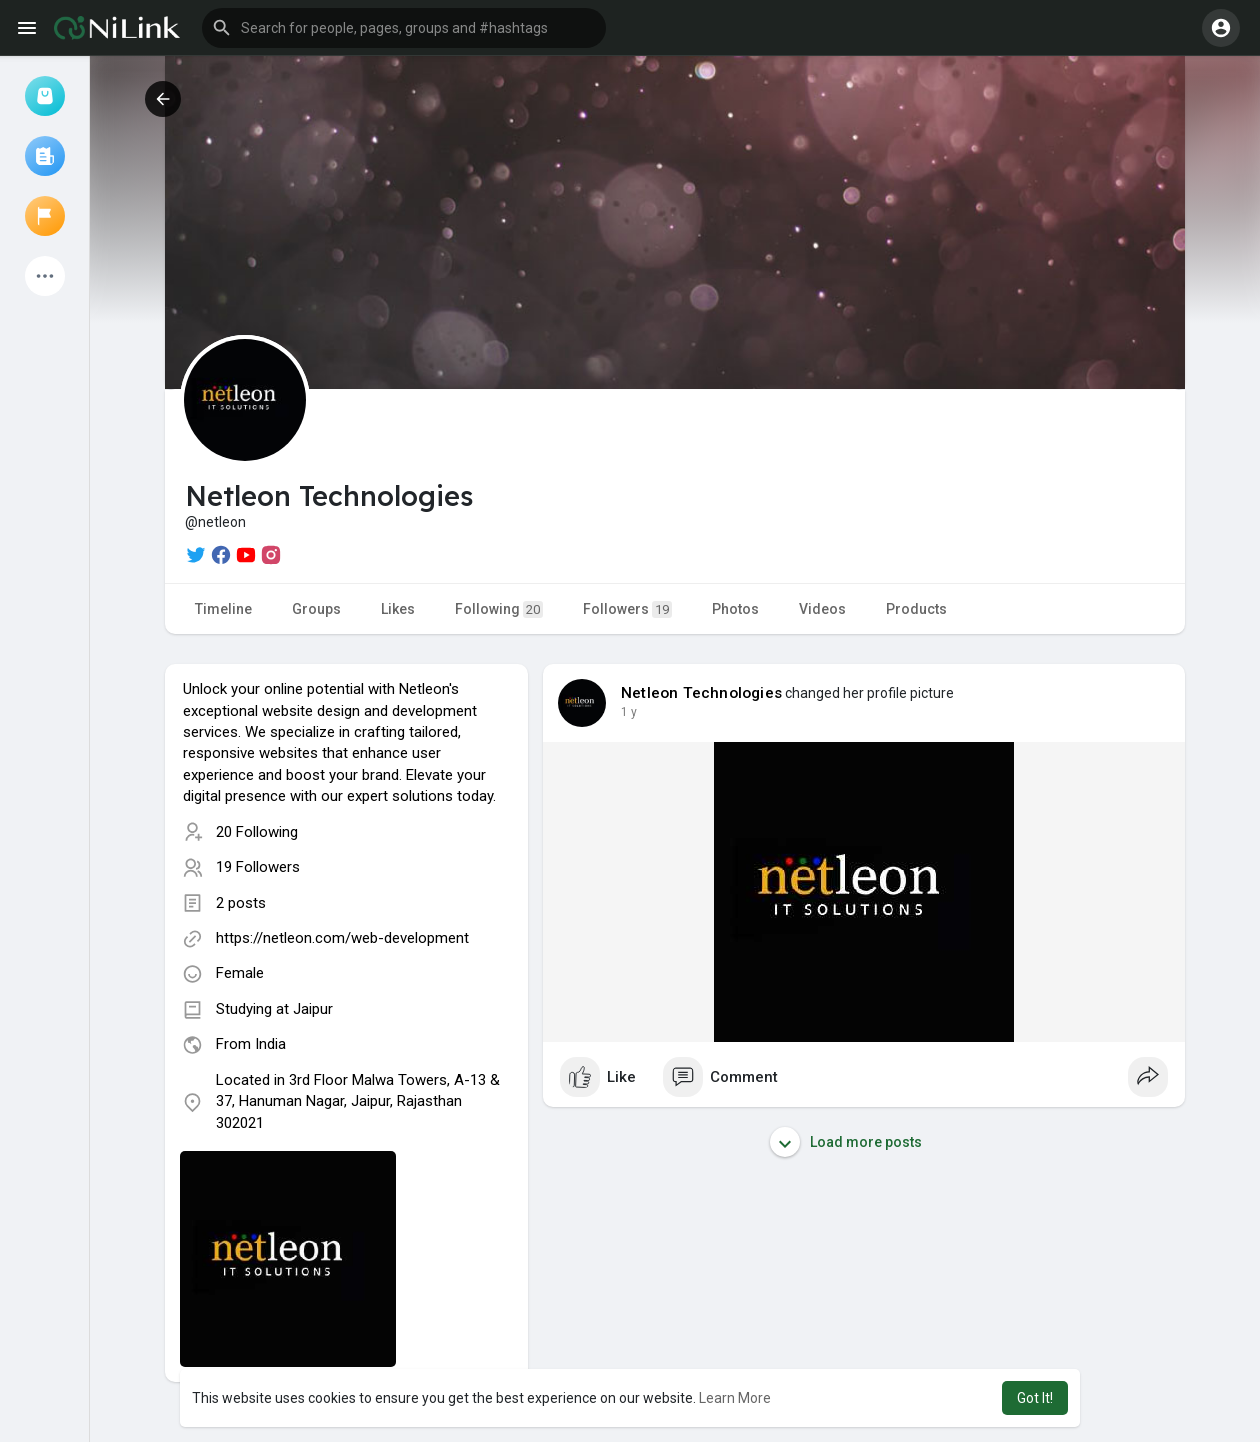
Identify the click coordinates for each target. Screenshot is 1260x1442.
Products (916, 609)
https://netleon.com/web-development (342, 938)
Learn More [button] (735, 1398)
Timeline (223, 609)
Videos (822, 609)
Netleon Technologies (701, 693)
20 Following (257, 832)
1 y (629, 712)
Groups (316, 609)
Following (499, 609)
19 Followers (258, 867)
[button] (404, 28)
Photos (735, 609)
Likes (398, 609)
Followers (627, 609)
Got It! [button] (1035, 1398)
